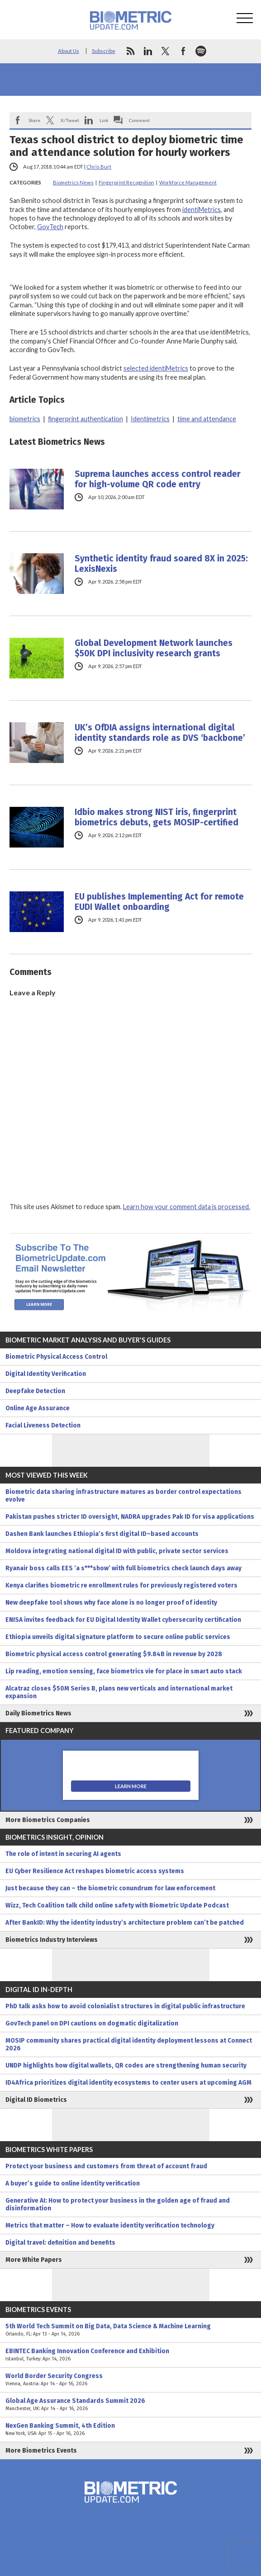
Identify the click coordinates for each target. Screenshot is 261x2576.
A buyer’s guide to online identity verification (72, 2183)
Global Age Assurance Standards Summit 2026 (130, 2404)
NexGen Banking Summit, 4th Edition (130, 2429)
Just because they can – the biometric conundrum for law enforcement (110, 1888)
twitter (165, 51)
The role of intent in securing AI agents (63, 1854)
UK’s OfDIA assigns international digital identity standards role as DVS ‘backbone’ (160, 732)
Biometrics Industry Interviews (51, 1940)
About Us (68, 51)
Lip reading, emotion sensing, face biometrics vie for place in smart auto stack (123, 1671)
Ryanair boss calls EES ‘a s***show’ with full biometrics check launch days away (123, 1568)
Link (104, 120)
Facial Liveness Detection (43, 1425)
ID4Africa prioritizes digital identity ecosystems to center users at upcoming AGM (128, 2082)
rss (130, 51)
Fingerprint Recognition (126, 182)
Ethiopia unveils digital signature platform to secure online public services (117, 1637)
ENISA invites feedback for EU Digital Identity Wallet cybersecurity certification (123, 1620)
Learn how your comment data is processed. (186, 1206)
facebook (183, 51)
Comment (139, 120)
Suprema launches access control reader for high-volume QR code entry (158, 479)
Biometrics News (73, 182)
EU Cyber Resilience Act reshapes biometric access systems (94, 1871)
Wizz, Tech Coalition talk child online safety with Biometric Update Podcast (117, 1905)
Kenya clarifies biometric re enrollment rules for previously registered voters (121, 1585)
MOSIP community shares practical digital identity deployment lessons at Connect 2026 (128, 2044)
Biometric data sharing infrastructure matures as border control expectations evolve (123, 1495)
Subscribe (103, 51)
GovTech (50, 227)
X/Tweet (70, 120)
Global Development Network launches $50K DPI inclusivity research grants (154, 648)
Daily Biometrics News (38, 1713)
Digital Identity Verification (45, 1374)
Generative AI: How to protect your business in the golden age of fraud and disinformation (117, 2204)
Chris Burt (98, 167)
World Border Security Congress (130, 2380)
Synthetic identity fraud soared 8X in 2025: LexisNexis (161, 563)
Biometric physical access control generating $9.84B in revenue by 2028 (113, 1654)
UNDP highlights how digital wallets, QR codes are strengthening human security (126, 2065)
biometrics (24, 419)
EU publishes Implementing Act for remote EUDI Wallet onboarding (159, 901)
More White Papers (33, 2260)
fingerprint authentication (85, 419)
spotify (201, 51)
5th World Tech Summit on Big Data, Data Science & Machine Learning (130, 2330)
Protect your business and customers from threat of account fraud (106, 2166)
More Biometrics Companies (47, 1820)
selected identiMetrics (155, 368)
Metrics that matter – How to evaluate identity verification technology (109, 2225)
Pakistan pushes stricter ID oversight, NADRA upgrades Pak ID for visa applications (129, 1517)
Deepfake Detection (35, 1391)
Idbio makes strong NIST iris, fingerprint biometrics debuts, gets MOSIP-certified (156, 817)
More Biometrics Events (41, 2450)
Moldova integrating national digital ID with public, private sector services (116, 1551)
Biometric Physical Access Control (56, 1357)
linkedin (148, 51)
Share (34, 120)
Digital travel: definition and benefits (60, 2242)
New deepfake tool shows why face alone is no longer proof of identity (111, 1602)
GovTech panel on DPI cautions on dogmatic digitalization (91, 2023)
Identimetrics (150, 419)
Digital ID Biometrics (36, 2100)
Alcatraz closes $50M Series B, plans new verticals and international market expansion (119, 1692)
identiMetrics (201, 209)
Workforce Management (188, 182)
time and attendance (206, 419)
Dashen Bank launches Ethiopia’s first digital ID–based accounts (102, 1534)
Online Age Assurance (37, 1408)
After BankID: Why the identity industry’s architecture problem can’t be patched (124, 1922)
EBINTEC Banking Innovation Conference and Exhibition (130, 2355)
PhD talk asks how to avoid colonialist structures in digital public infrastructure (125, 2006)
